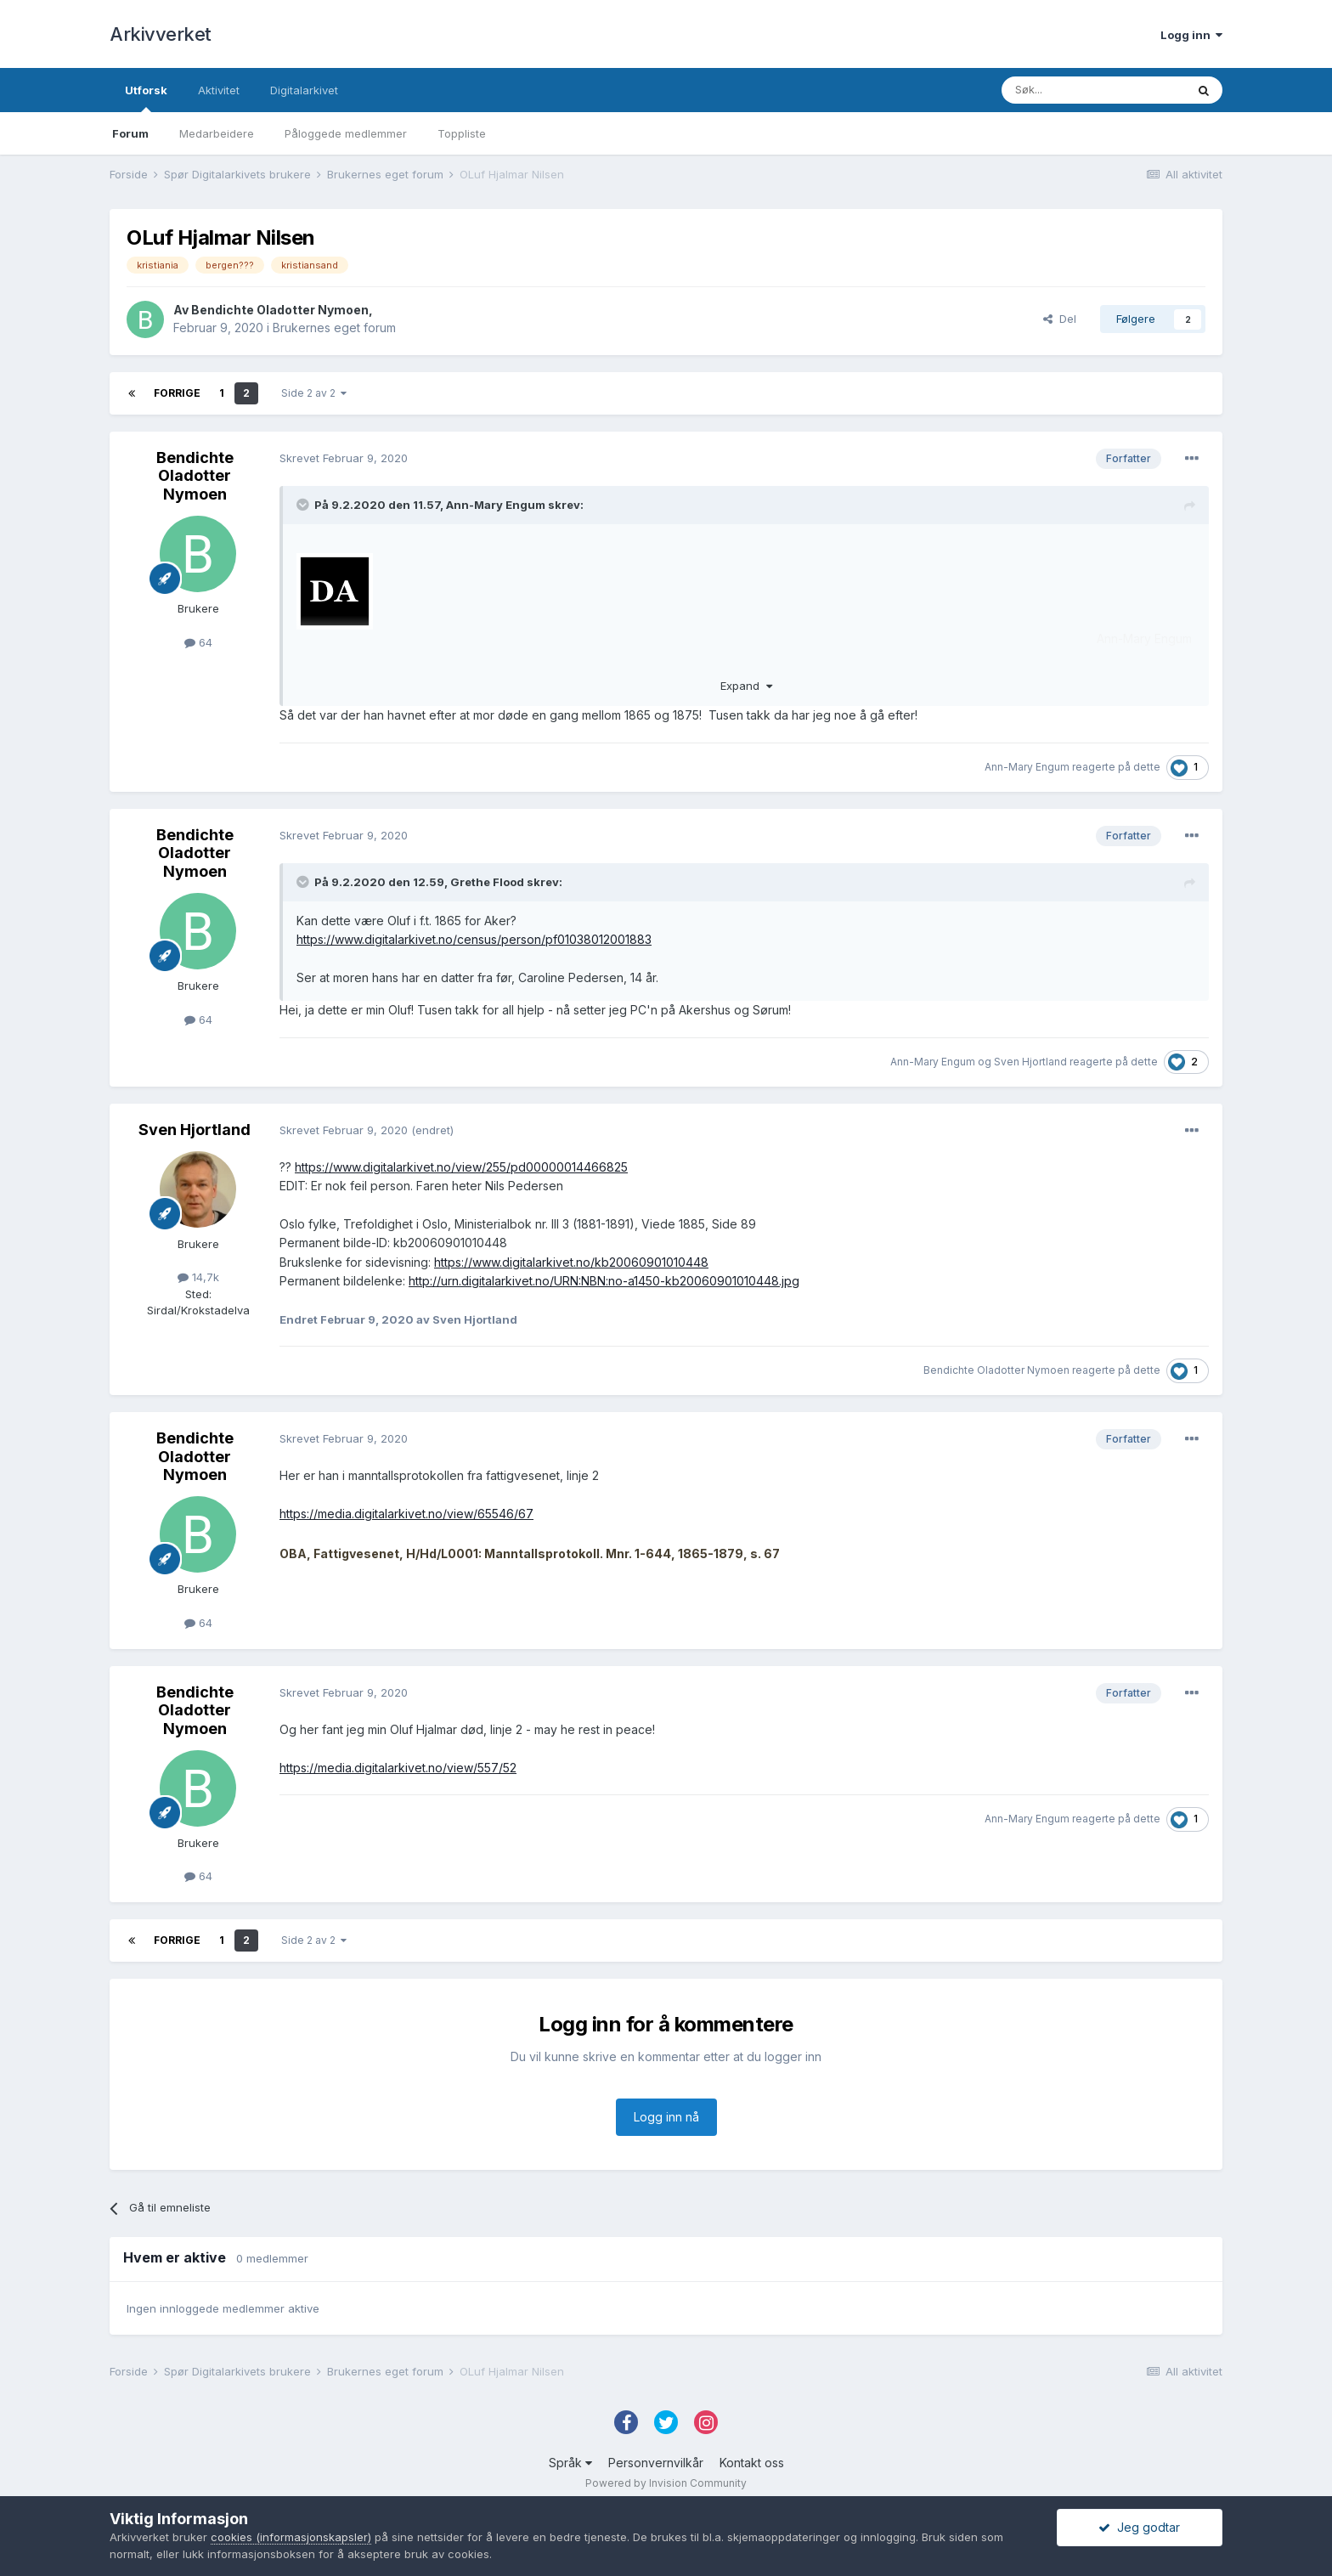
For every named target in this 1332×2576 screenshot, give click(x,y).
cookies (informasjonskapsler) (291, 2537)
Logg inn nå (666, 2117)
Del (1059, 318)
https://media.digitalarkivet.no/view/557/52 (397, 1767)
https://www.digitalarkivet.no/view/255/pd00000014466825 (461, 1167)
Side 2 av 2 (314, 393)
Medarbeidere (216, 133)
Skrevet (343, 458)
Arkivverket (161, 34)
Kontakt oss (752, 2462)
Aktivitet (219, 90)
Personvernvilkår (655, 2462)
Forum (130, 133)
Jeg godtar (1139, 2527)
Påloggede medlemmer (346, 133)
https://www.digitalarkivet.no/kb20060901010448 (571, 1262)
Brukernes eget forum (334, 327)
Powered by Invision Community (666, 2483)
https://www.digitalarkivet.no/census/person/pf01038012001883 (474, 939)
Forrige (177, 393)
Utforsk (146, 97)
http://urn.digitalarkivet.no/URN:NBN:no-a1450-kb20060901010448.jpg (604, 1281)
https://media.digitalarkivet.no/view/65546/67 (406, 1513)
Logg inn (1191, 35)
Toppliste (461, 133)
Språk (570, 2462)
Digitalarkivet (304, 90)
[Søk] (1093, 90)
